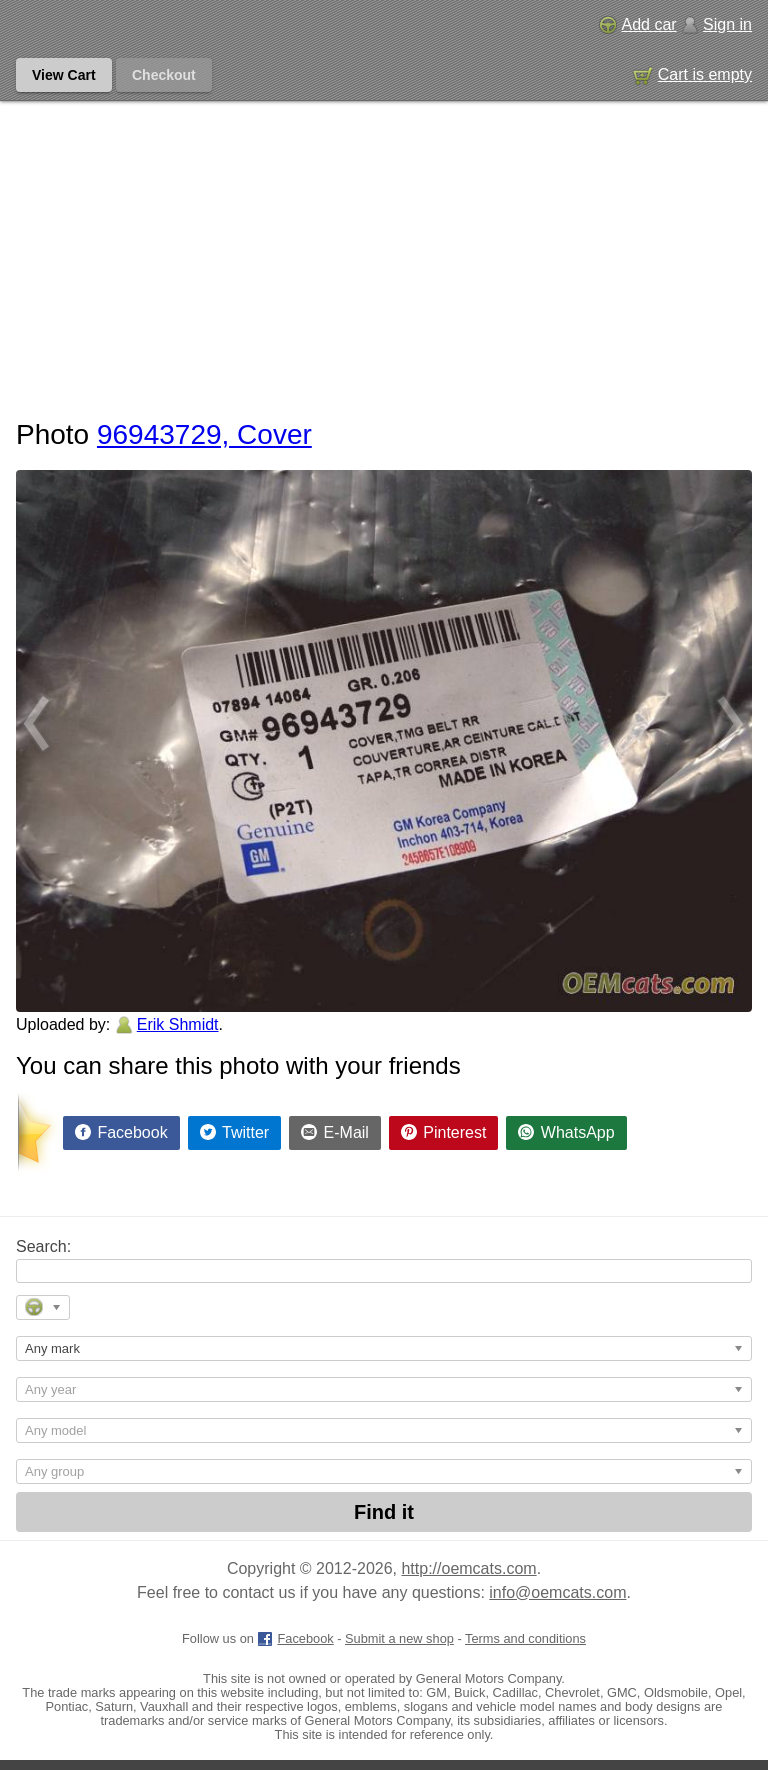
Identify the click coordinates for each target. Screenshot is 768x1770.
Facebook (295, 1638)
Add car (637, 24)
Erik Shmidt (178, 1024)
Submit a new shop (399, 1638)
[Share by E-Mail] (335, 1133)
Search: (43, 1246)
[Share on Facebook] (121, 1133)
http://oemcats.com (468, 1568)
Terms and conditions (525, 1638)
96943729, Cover (204, 434)
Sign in (716, 24)
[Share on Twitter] (235, 1133)
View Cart (64, 75)
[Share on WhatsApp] (566, 1133)
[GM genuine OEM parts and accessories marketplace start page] (108, 25)
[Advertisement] (384, 250)
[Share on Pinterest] (444, 1133)
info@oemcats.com (557, 1592)
